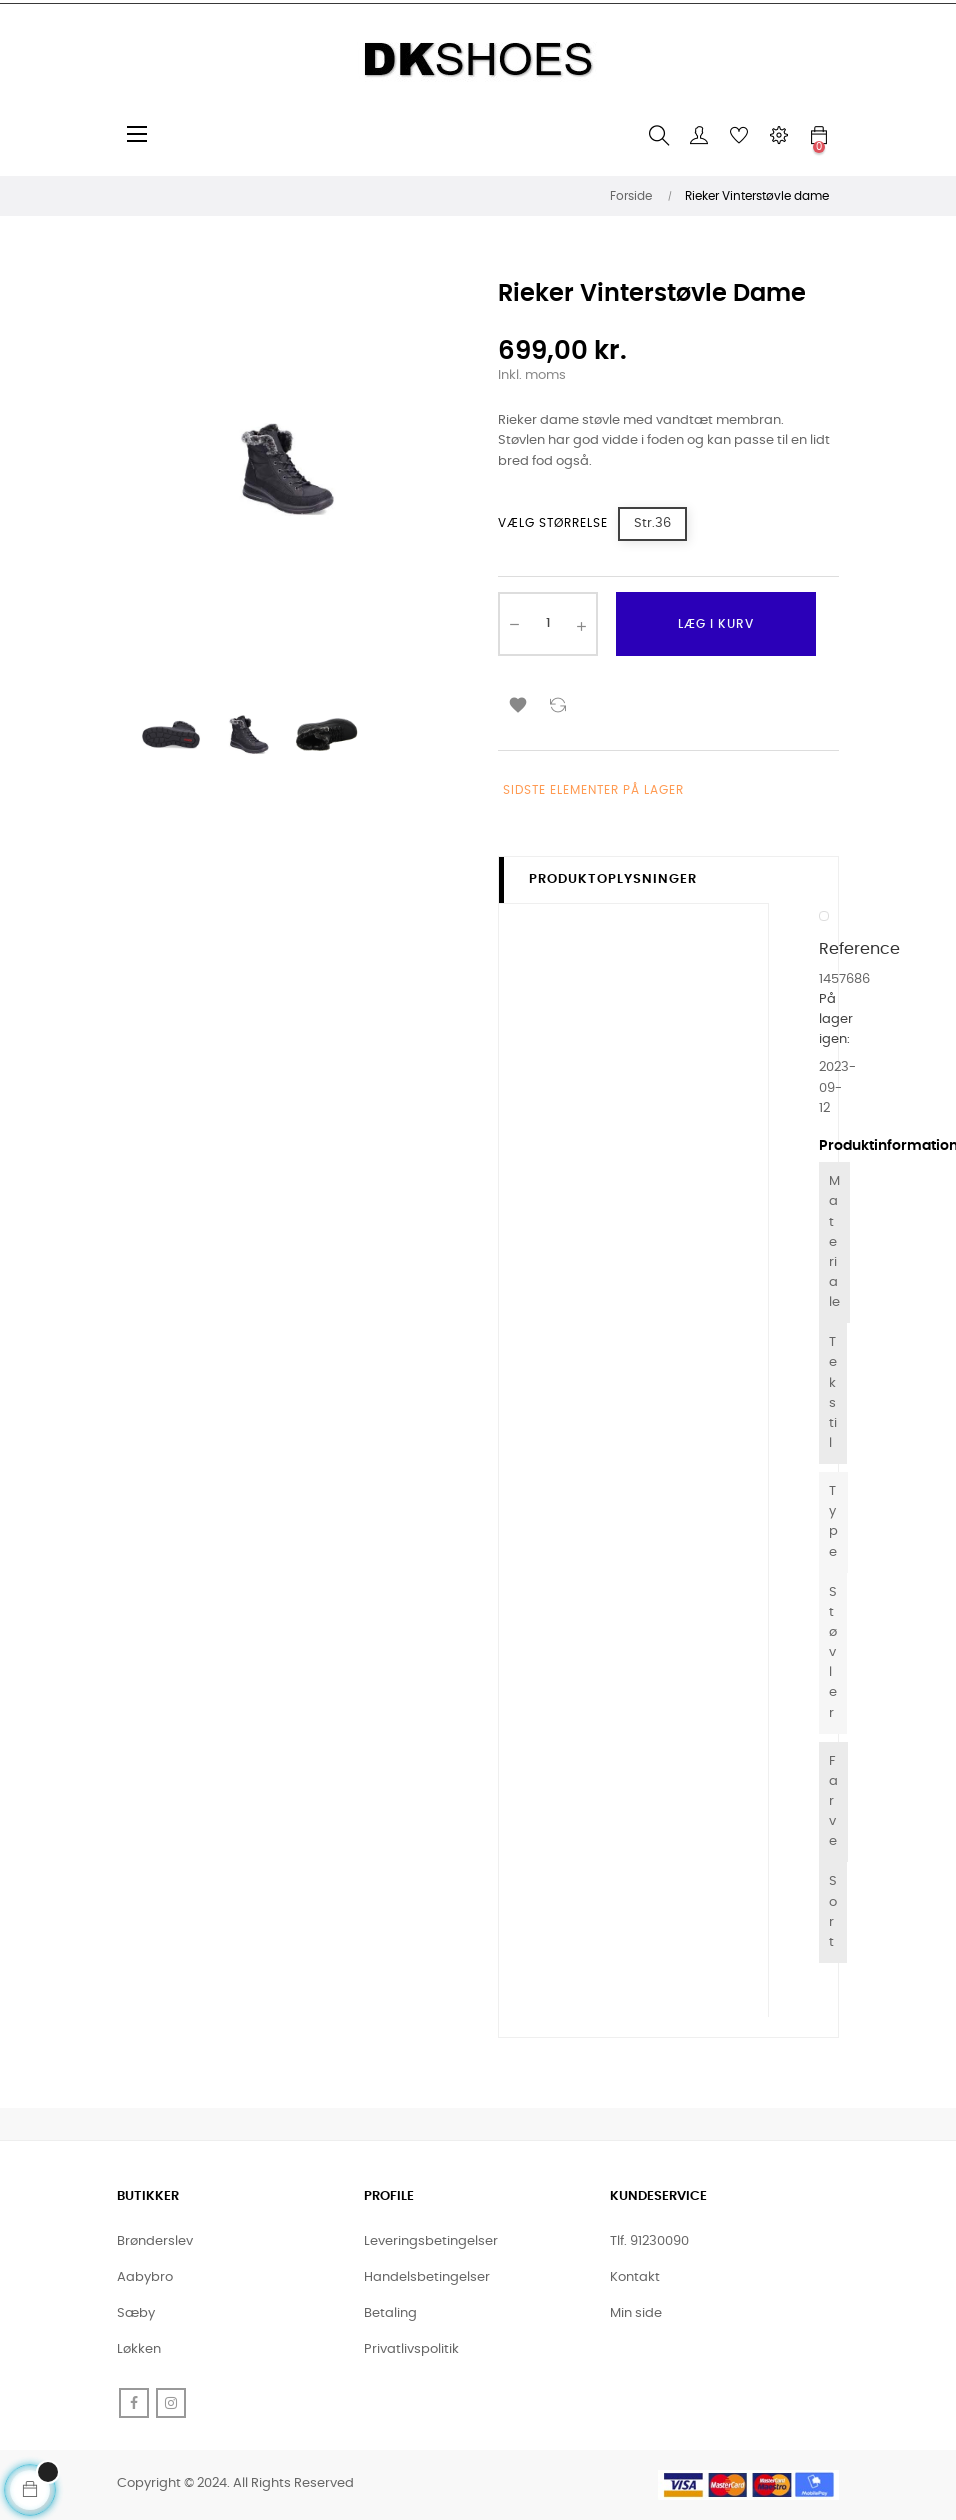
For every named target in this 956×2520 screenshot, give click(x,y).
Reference (859, 949)
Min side (636, 2313)
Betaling (390, 2313)
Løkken (139, 2349)
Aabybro (145, 2277)
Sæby (136, 2313)
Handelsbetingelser (427, 2277)
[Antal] (548, 624)
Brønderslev (155, 2241)
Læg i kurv (716, 624)
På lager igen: (836, 1019)
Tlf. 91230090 (649, 2241)
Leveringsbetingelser (431, 2241)
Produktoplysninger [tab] (613, 879)
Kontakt (635, 2277)
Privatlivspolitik (411, 2349)
